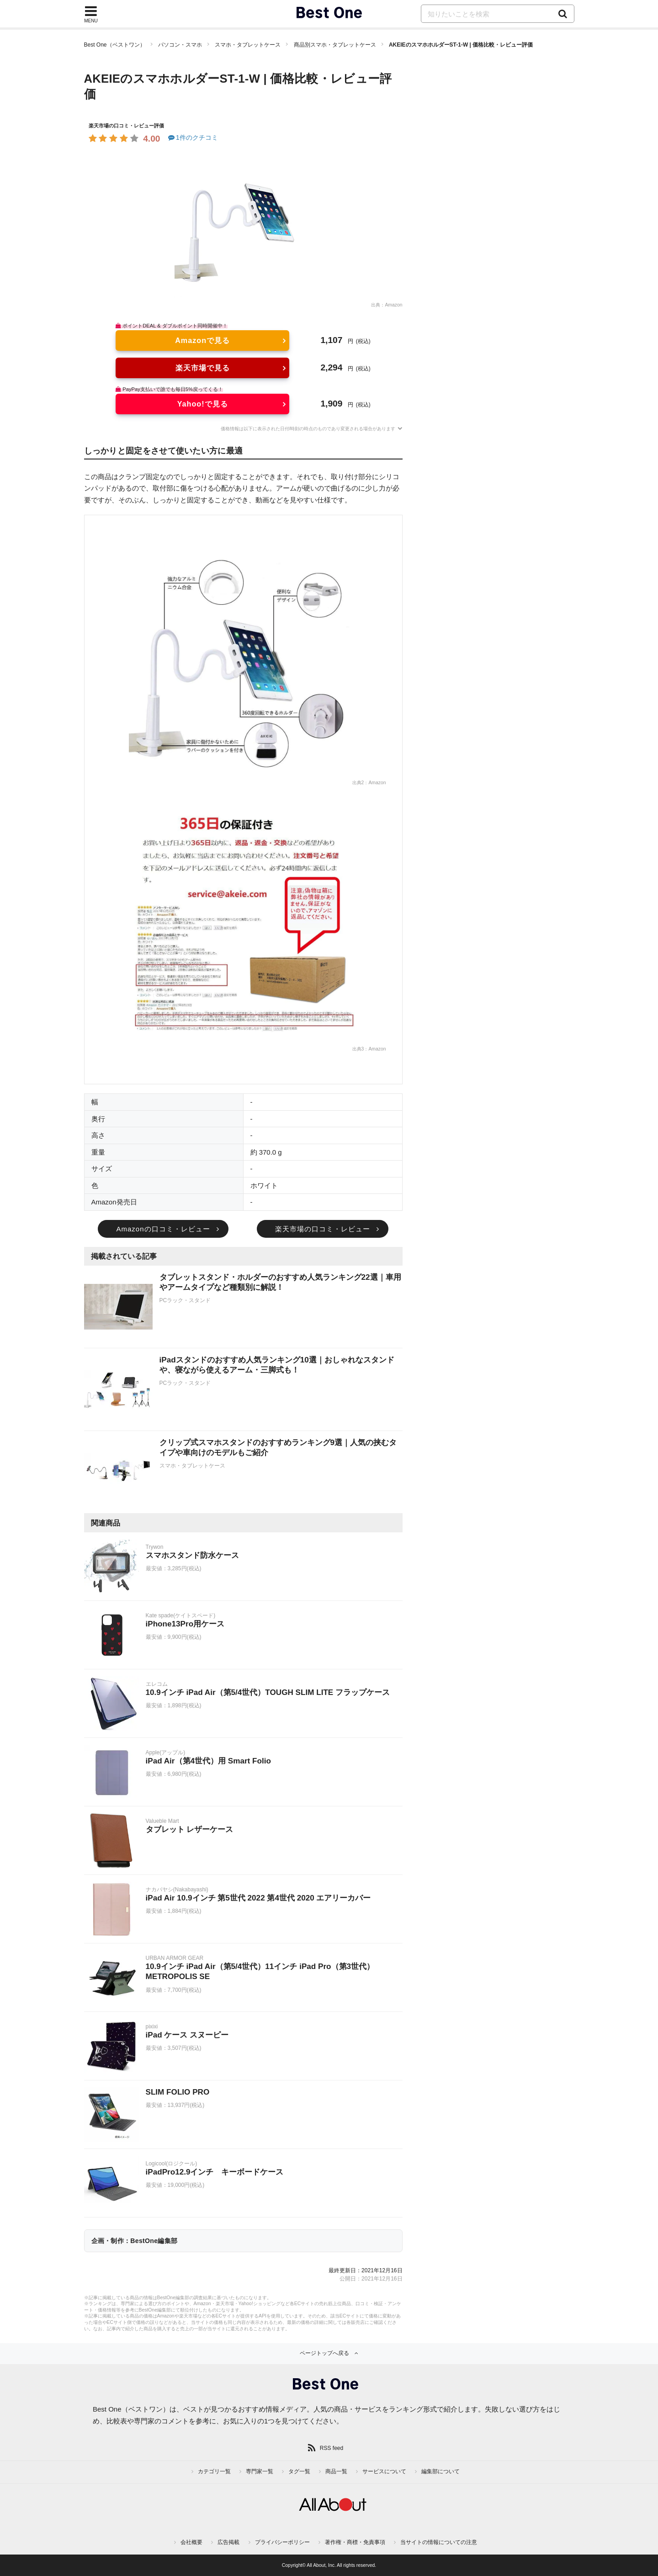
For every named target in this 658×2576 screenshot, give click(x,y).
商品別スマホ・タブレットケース (335, 45)
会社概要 (191, 2542)
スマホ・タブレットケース (248, 45)
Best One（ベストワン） (114, 45)
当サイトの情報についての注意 (438, 2542)
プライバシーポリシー (282, 2542)
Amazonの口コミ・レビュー (163, 1229)
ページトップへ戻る (324, 2353)
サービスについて (384, 2471)
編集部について (440, 2471)
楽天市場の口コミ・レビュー (322, 1229)
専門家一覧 (259, 2471)
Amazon (393, 304)
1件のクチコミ (192, 137)
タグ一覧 (299, 2471)
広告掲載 (228, 2542)
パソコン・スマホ (180, 45)
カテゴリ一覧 (214, 2471)
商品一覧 (336, 2471)
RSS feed (331, 2448)
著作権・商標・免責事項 (355, 2542)
